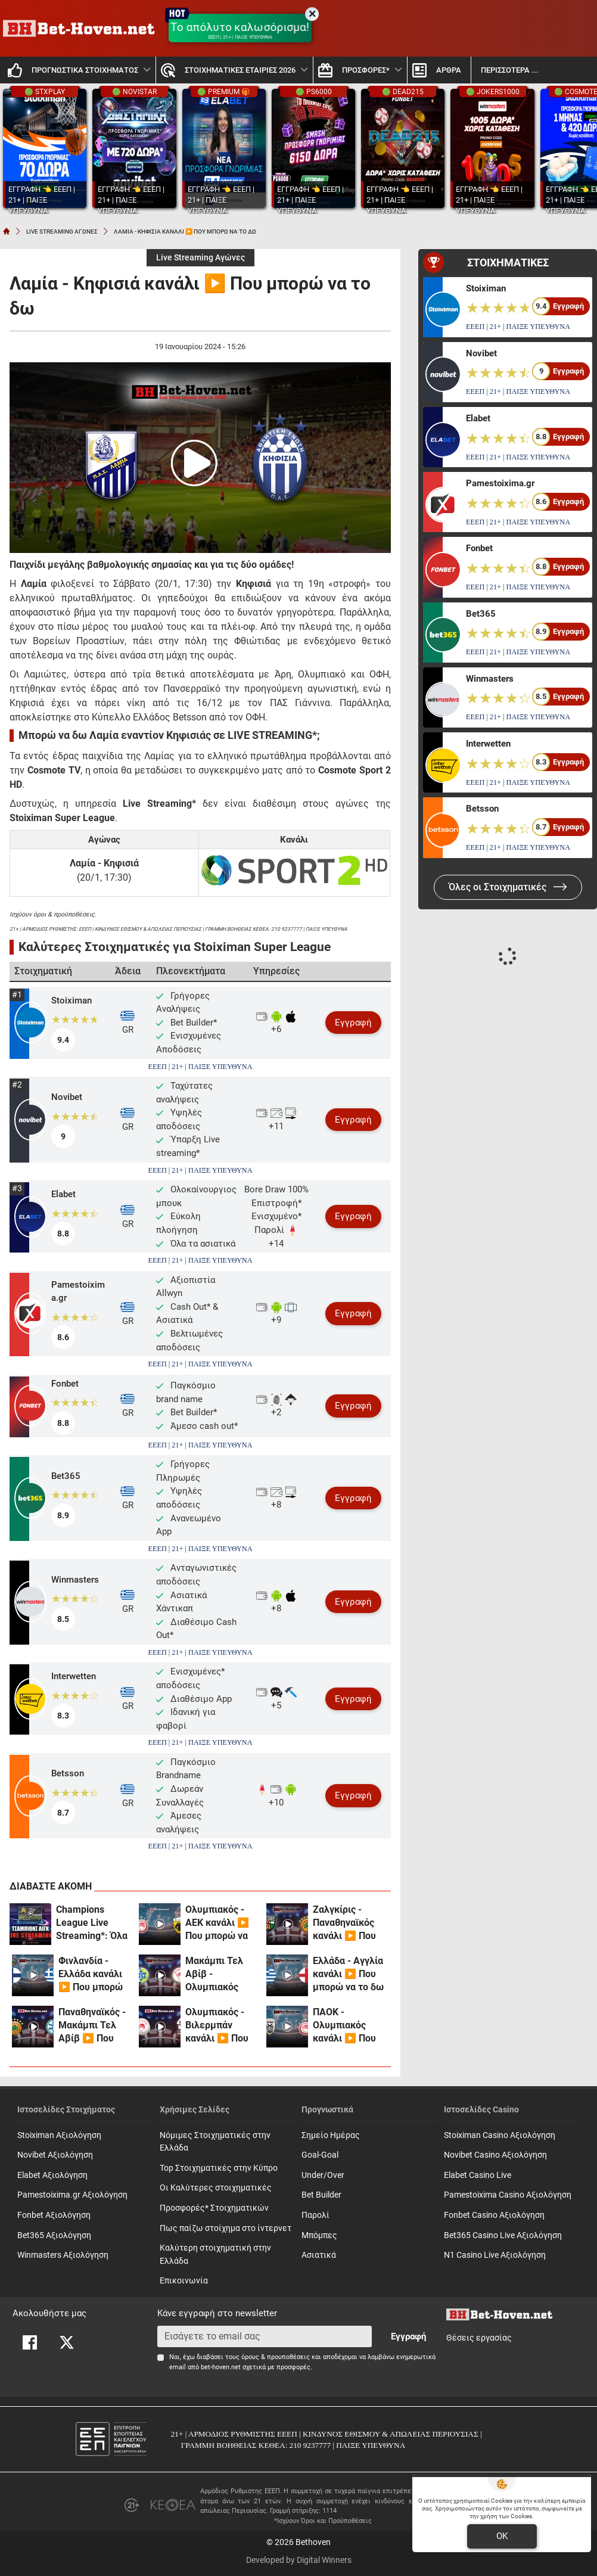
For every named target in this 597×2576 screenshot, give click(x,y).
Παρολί (315, 2215)
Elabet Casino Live (477, 2175)
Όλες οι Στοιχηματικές (508, 887)
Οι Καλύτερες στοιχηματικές (216, 2188)
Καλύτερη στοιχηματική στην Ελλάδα (215, 2254)
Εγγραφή (353, 1022)
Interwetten (73, 1676)
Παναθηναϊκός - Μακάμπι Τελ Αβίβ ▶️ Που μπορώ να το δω (93, 2025)
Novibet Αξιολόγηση (55, 2155)
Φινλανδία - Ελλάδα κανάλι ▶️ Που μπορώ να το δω (90, 1974)
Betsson (67, 1773)
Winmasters (75, 1579)
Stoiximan (71, 1000)
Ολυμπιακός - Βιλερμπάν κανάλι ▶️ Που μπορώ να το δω (220, 2025)
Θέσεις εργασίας (479, 2338)
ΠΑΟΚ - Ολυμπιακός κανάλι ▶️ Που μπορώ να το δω (348, 2025)
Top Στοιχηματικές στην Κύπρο (219, 2168)
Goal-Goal (319, 2155)
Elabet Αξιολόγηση (52, 2175)
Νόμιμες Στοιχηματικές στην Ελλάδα (215, 2142)
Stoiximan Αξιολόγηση (59, 2135)
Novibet (66, 1097)
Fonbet (65, 1383)
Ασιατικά (318, 2255)
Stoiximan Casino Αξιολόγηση (499, 2135)
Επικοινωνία (184, 2281)
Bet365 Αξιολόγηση (54, 2235)
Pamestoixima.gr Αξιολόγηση (72, 2195)
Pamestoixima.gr (78, 1291)
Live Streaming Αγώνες (200, 258)
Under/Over (322, 2175)
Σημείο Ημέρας (330, 2135)
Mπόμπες (319, 2235)
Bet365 (65, 1476)
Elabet (63, 1194)
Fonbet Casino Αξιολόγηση (494, 2215)
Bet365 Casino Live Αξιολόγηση (503, 2235)
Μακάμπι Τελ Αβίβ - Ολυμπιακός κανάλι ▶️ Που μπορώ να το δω (220, 1974)
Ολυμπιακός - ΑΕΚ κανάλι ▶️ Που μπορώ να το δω (217, 1923)
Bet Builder (321, 2195)
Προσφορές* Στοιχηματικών (214, 2208)
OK (502, 2536)
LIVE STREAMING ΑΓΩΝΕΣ (62, 231)
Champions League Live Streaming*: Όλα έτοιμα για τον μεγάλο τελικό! (92, 1923)
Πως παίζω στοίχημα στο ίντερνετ (225, 2228)
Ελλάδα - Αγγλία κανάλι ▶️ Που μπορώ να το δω (348, 1974)
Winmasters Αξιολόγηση (62, 2255)
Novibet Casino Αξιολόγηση (495, 2155)
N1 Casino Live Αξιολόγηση (495, 2255)
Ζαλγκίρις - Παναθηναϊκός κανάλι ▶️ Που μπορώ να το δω (348, 1923)
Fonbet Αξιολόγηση (54, 2215)
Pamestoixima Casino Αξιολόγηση (507, 2195)
